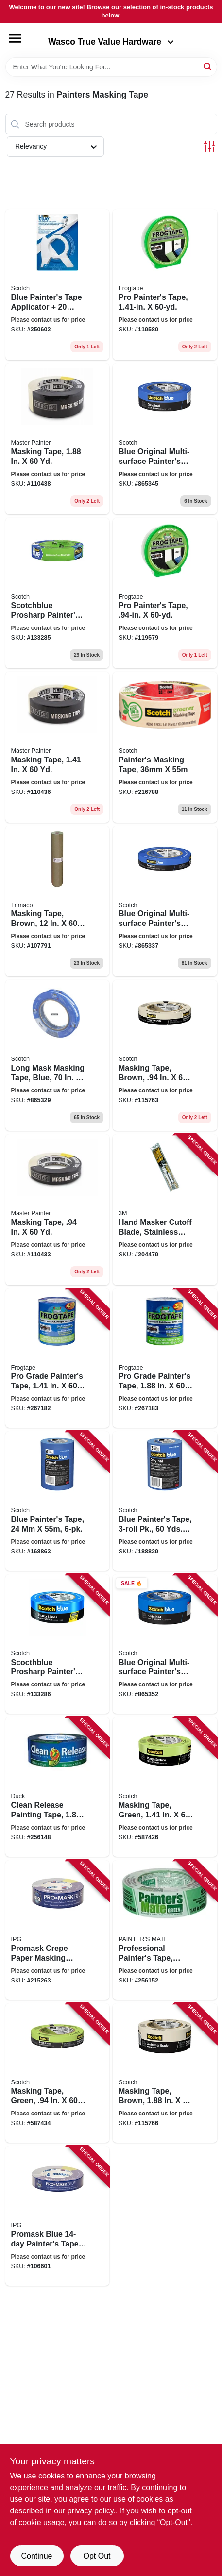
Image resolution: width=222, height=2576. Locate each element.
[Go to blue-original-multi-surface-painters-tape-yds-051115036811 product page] (165, 901)
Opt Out (96, 2556)
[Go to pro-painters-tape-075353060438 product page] (165, 593)
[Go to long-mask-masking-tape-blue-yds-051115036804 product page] (57, 1055)
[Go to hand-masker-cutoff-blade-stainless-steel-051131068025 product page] (165, 1209)
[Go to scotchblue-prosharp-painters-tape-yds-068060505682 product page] (57, 593)
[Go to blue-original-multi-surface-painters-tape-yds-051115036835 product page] (165, 1644)
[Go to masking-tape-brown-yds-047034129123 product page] (57, 901)
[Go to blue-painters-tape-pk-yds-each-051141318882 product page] (165, 1501)
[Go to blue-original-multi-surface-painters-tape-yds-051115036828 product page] (165, 438)
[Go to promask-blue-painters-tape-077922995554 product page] (57, 2216)
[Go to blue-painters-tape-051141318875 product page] (57, 1501)
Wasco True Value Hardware (111, 42)
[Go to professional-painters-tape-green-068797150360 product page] (165, 1930)
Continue (36, 2556)
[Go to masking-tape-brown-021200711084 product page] (165, 2073)
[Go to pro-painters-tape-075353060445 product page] (165, 284)
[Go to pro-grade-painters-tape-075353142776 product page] (165, 1358)
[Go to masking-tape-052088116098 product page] (57, 1209)
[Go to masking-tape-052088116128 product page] (57, 747)
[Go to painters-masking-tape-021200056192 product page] (165, 747)
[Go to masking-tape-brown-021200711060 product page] (165, 1055)
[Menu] (15, 38)
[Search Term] (111, 67)
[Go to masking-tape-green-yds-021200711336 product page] (165, 1787)
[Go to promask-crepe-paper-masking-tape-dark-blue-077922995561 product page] (57, 1930)
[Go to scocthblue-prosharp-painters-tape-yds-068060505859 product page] (57, 1644)
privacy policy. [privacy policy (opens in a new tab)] (92, 2511)
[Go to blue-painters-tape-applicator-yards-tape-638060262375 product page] (57, 284)
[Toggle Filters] (209, 146)
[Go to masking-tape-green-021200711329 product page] (57, 2073)
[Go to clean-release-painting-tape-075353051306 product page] (57, 1787)
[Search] (208, 66)
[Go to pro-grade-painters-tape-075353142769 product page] (57, 1358)
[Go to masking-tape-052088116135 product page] (57, 438)
